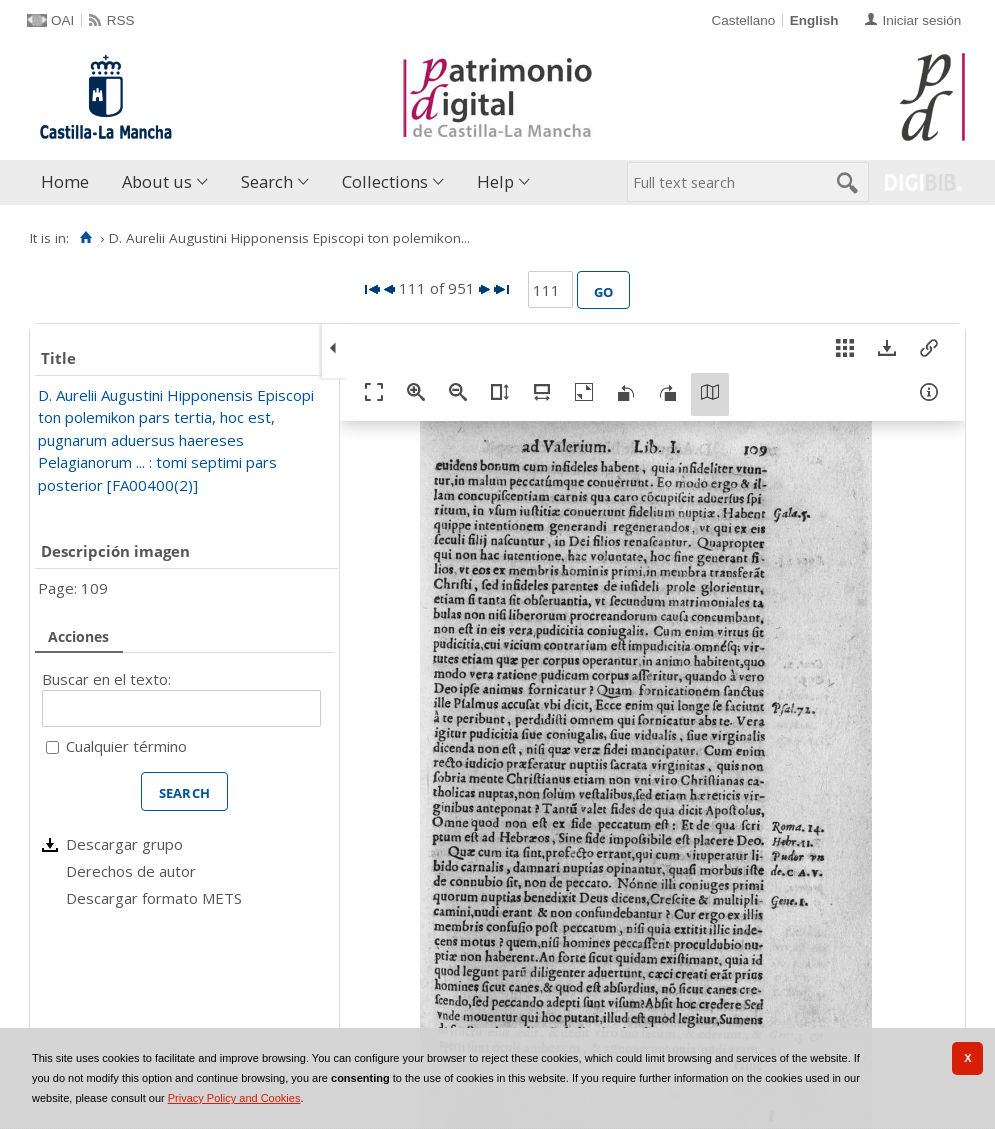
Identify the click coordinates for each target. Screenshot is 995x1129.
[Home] (85, 238)
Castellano (743, 20)
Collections (385, 181)
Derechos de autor (131, 871)
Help (495, 181)
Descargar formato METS (154, 898)
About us (157, 181)
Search (267, 181)
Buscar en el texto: (106, 679)
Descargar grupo (124, 844)
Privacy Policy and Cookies (234, 1098)
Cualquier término (126, 746)
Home (65, 181)
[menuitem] (69, 182)
